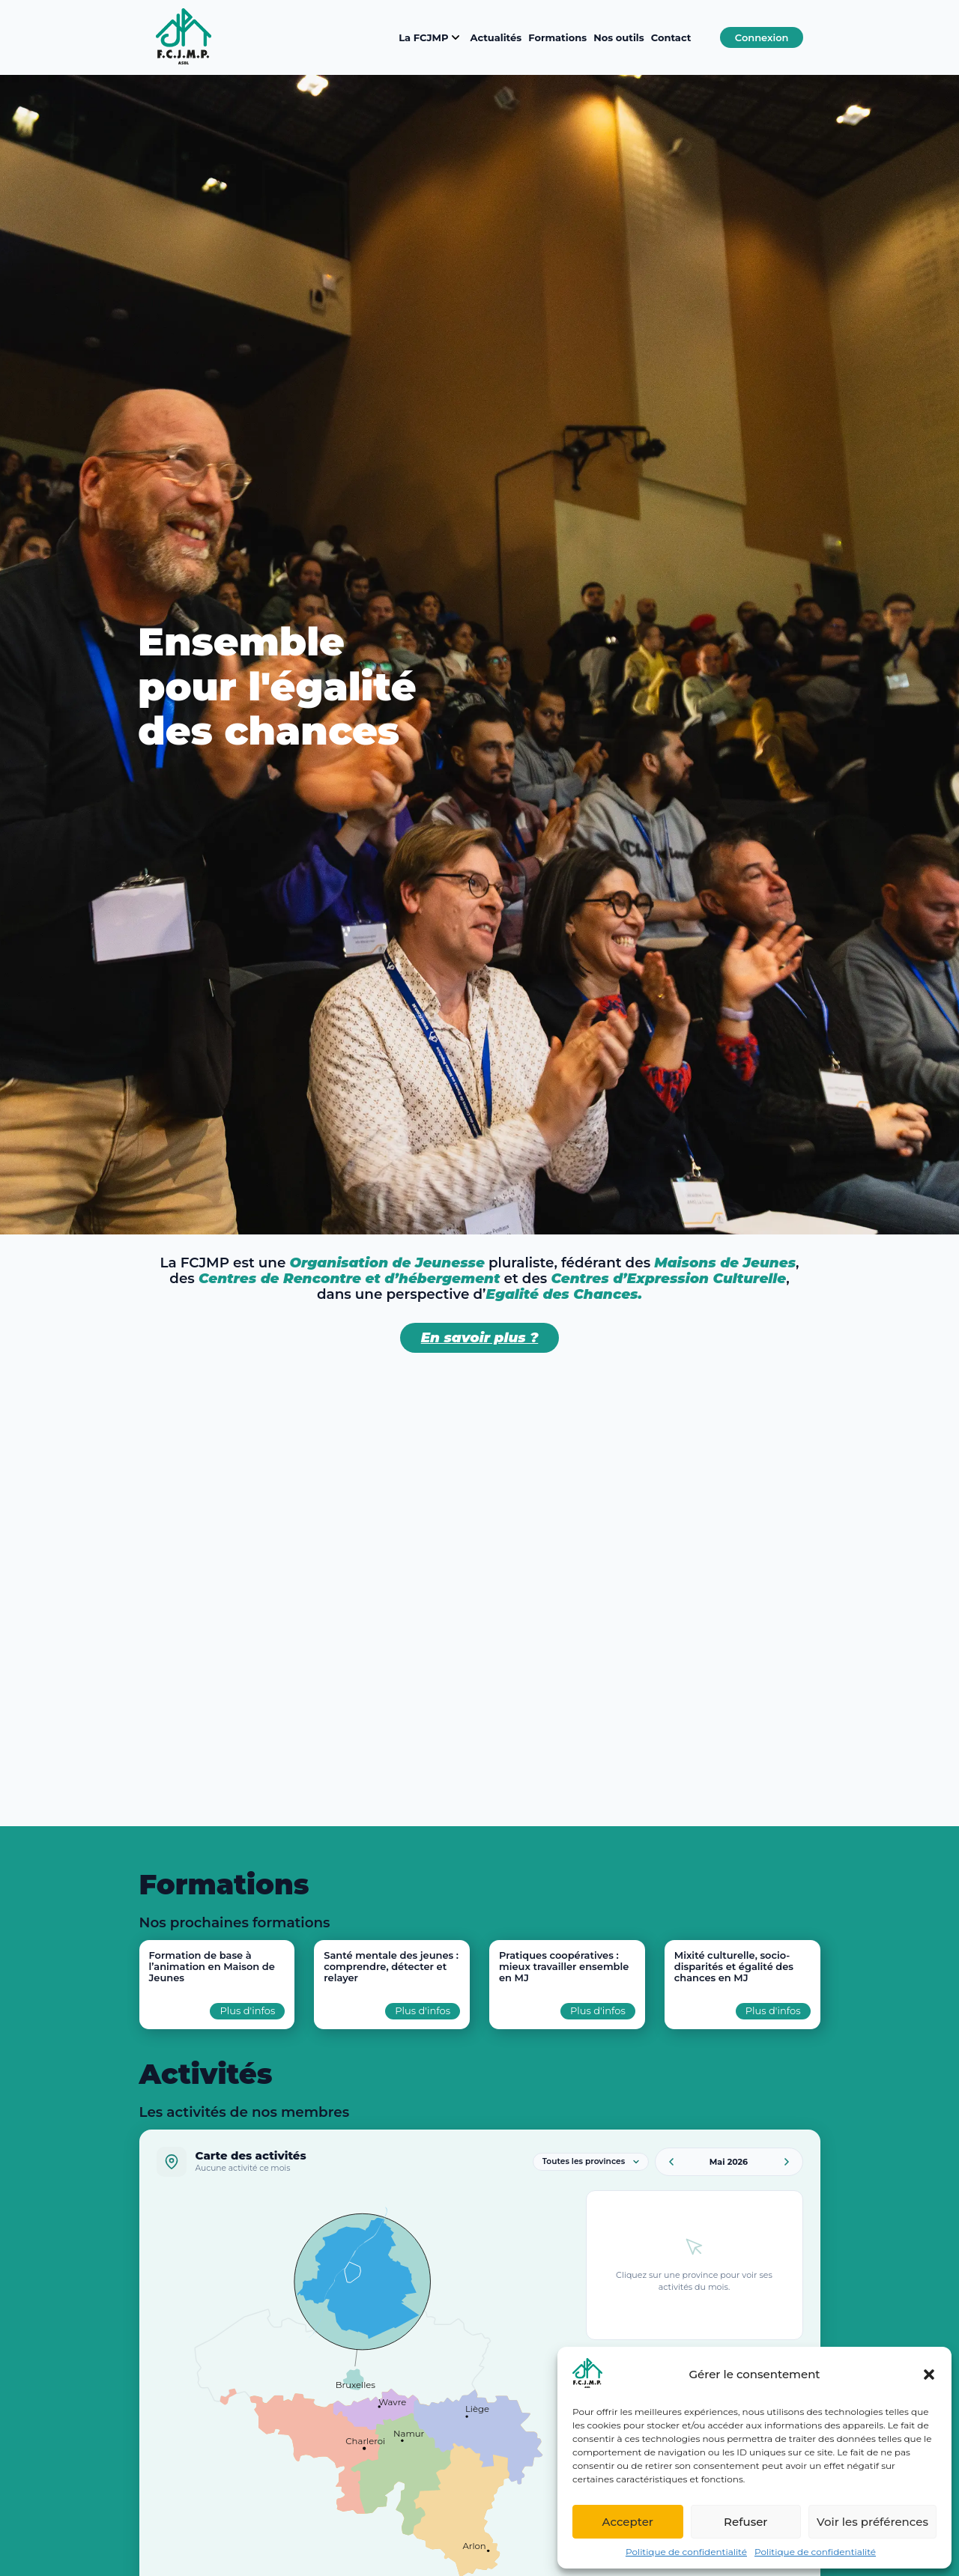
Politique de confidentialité (686, 2551)
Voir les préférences (872, 2522)
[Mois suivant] (786, 2162)
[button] (929, 2374)
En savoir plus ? (480, 1337)
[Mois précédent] (671, 2162)
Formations (557, 37)
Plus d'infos (247, 2010)
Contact (671, 37)
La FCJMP (431, 37)
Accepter (627, 2522)
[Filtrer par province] (591, 2162)
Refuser (745, 2522)
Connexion (762, 37)
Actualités (496, 37)
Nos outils (618, 37)
